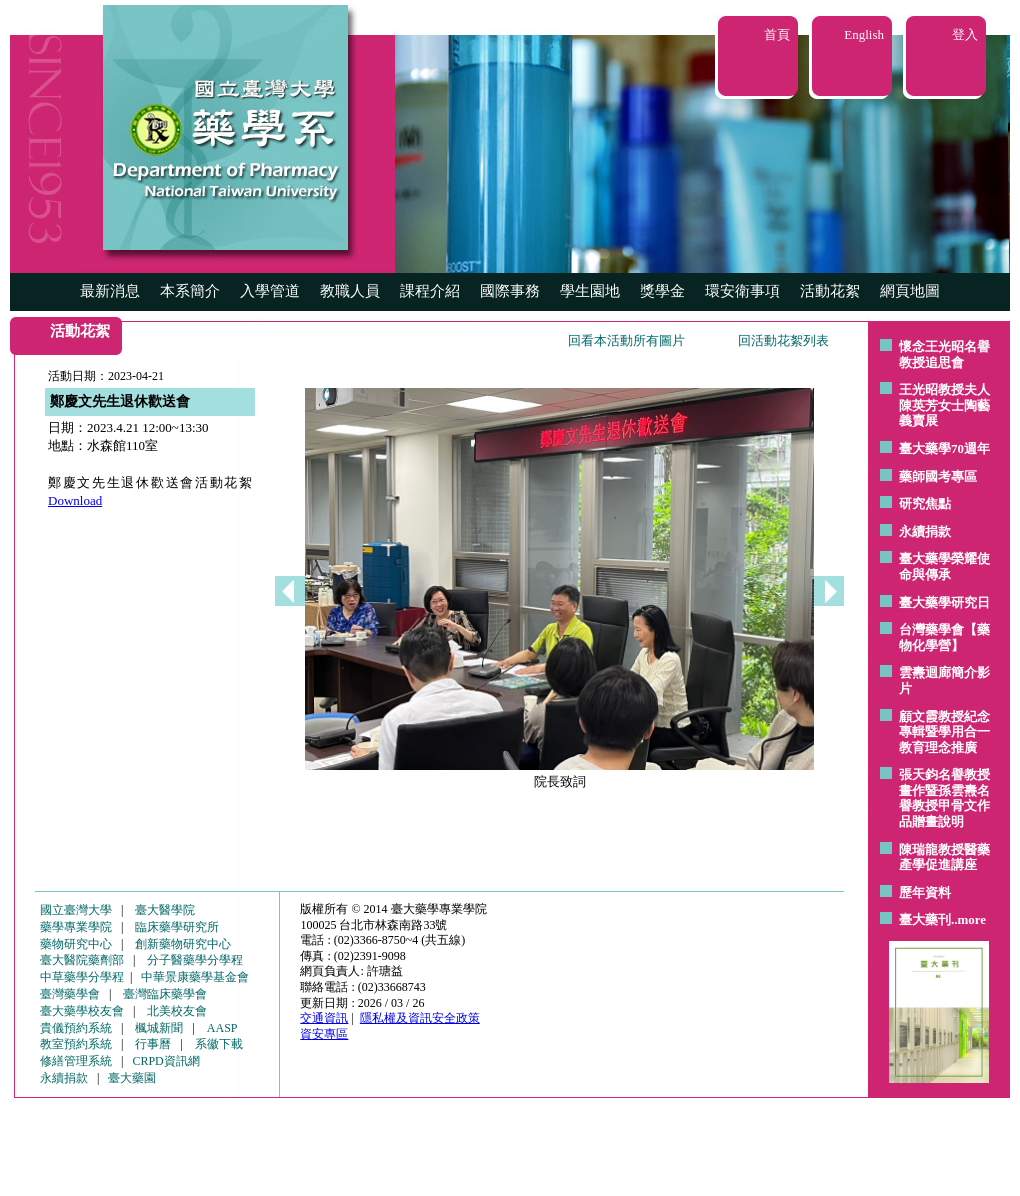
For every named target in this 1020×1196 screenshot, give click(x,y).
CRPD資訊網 (165, 1061)
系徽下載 (219, 1044)
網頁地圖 (910, 291)
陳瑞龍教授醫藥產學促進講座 (944, 857)
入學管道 (270, 291)
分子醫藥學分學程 (195, 960)
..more (968, 919)
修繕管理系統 (76, 1061)
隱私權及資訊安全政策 (420, 1018)
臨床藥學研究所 (177, 927)
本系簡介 (190, 291)
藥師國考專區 (938, 476)
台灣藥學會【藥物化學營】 (944, 637)
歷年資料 (925, 892)
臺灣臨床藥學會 (165, 994)
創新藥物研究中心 (183, 944)
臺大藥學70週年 (944, 448)
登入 (965, 34)
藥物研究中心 (76, 944)
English (864, 34)
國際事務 (510, 291)
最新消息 (110, 291)
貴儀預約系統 (76, 1028)
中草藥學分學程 (82, 977)
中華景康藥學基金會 (195, 977)
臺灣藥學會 (70, 994)
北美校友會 (177, 1011)
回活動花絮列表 (783, 340)
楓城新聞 (159, 1028)
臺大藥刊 (925, 919)
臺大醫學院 (165, 910)
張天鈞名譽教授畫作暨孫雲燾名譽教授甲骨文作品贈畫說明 (944, 798)
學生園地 (590, 291)
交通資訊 (324, 1018)
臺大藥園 (132, 1078)
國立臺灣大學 (76, 910)
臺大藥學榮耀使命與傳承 (944, 566)
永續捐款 (925, 531)
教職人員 (350, 291)
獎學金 (662, 291)
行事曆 (153, 1044)
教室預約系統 (76, 1044)
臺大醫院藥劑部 (82, 960)
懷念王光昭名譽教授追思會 (944, 354)
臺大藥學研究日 (944, 602)
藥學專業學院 (76, 927)
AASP (222, 1028)
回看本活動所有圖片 (626, 340)
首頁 (777, 34)
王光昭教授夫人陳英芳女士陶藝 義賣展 (944, 405)
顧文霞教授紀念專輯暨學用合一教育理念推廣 (944, 732)
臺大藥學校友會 (82, 1011)
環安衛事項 (742, 291)
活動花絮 (830, 291)
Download (75, 500)
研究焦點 (925, 503)
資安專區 (324, 1034)
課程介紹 (430, 291)
